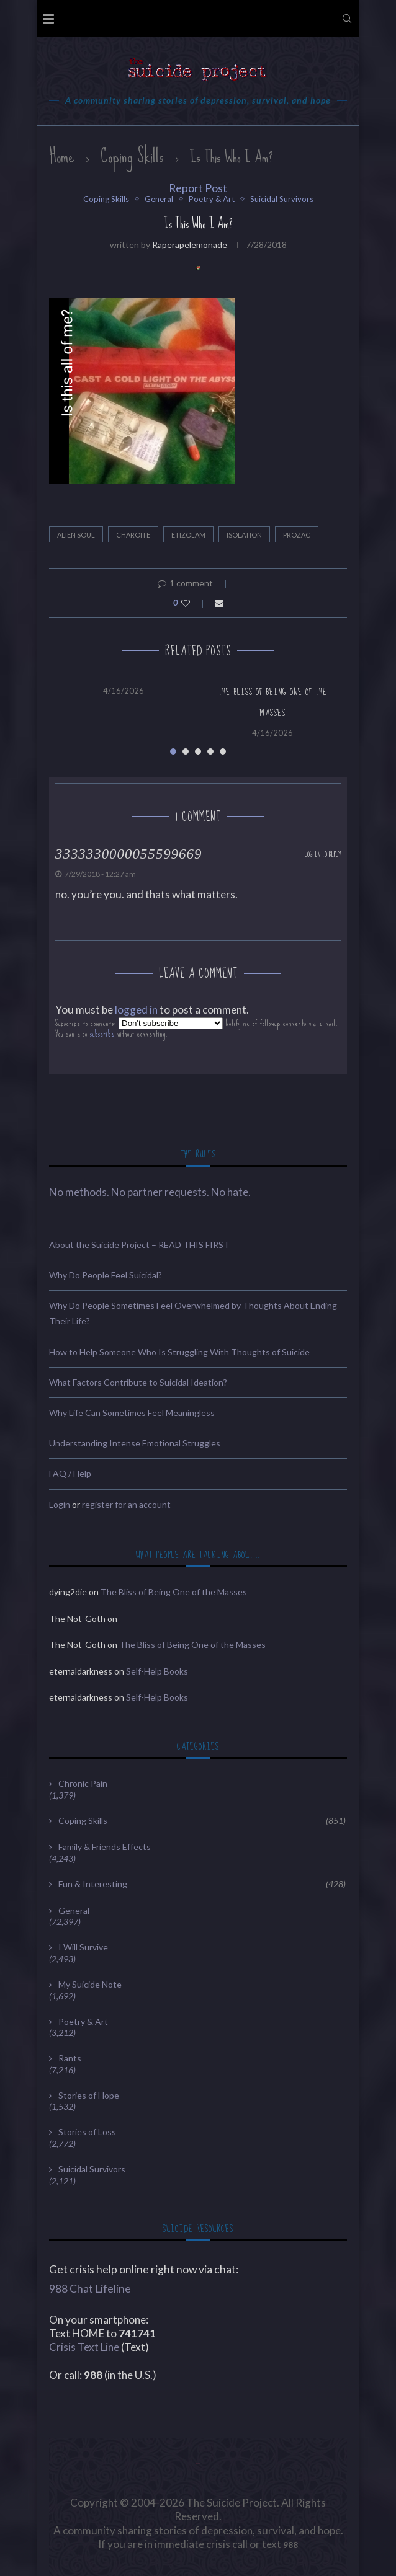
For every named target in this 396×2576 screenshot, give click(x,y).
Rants (69, 2058)
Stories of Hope (88, 2095)
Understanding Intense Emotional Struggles (134, 1443)
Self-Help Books (157, 1671)
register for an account (126, 1504)
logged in (136, 1009)
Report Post (198, 188)
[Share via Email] (219, 603)
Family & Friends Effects (104, 1846)
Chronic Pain (82, 1783)
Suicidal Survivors (281, 199)
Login (59, 1504)
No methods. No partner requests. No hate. (150, 1191)
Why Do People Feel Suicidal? (105, 1275)
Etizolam (188, 535)
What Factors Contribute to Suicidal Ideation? (138, 1382)
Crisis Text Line (84, 2346)
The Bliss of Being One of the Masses (174, 1592)
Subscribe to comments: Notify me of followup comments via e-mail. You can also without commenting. (196, 1028)
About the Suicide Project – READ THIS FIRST (139, 1244)
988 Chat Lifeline (90, 2288)
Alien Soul (76, 535)
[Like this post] (194, 603)
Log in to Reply (323, 854)
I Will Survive (83, 1947)
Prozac (296, 535)
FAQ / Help (70, 1473)
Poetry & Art (212, 199)
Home (61, 156)
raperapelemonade (189, 244)
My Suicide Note (90, 1984)
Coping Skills (132, 156)
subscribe (102, 1034)
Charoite (133, 535)
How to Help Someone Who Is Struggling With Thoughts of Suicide (179, 1352)
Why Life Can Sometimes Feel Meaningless (132, 1412)
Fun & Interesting (202, 1884)
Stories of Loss (87, 2132)
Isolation (244, 535)
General (159, 199)
